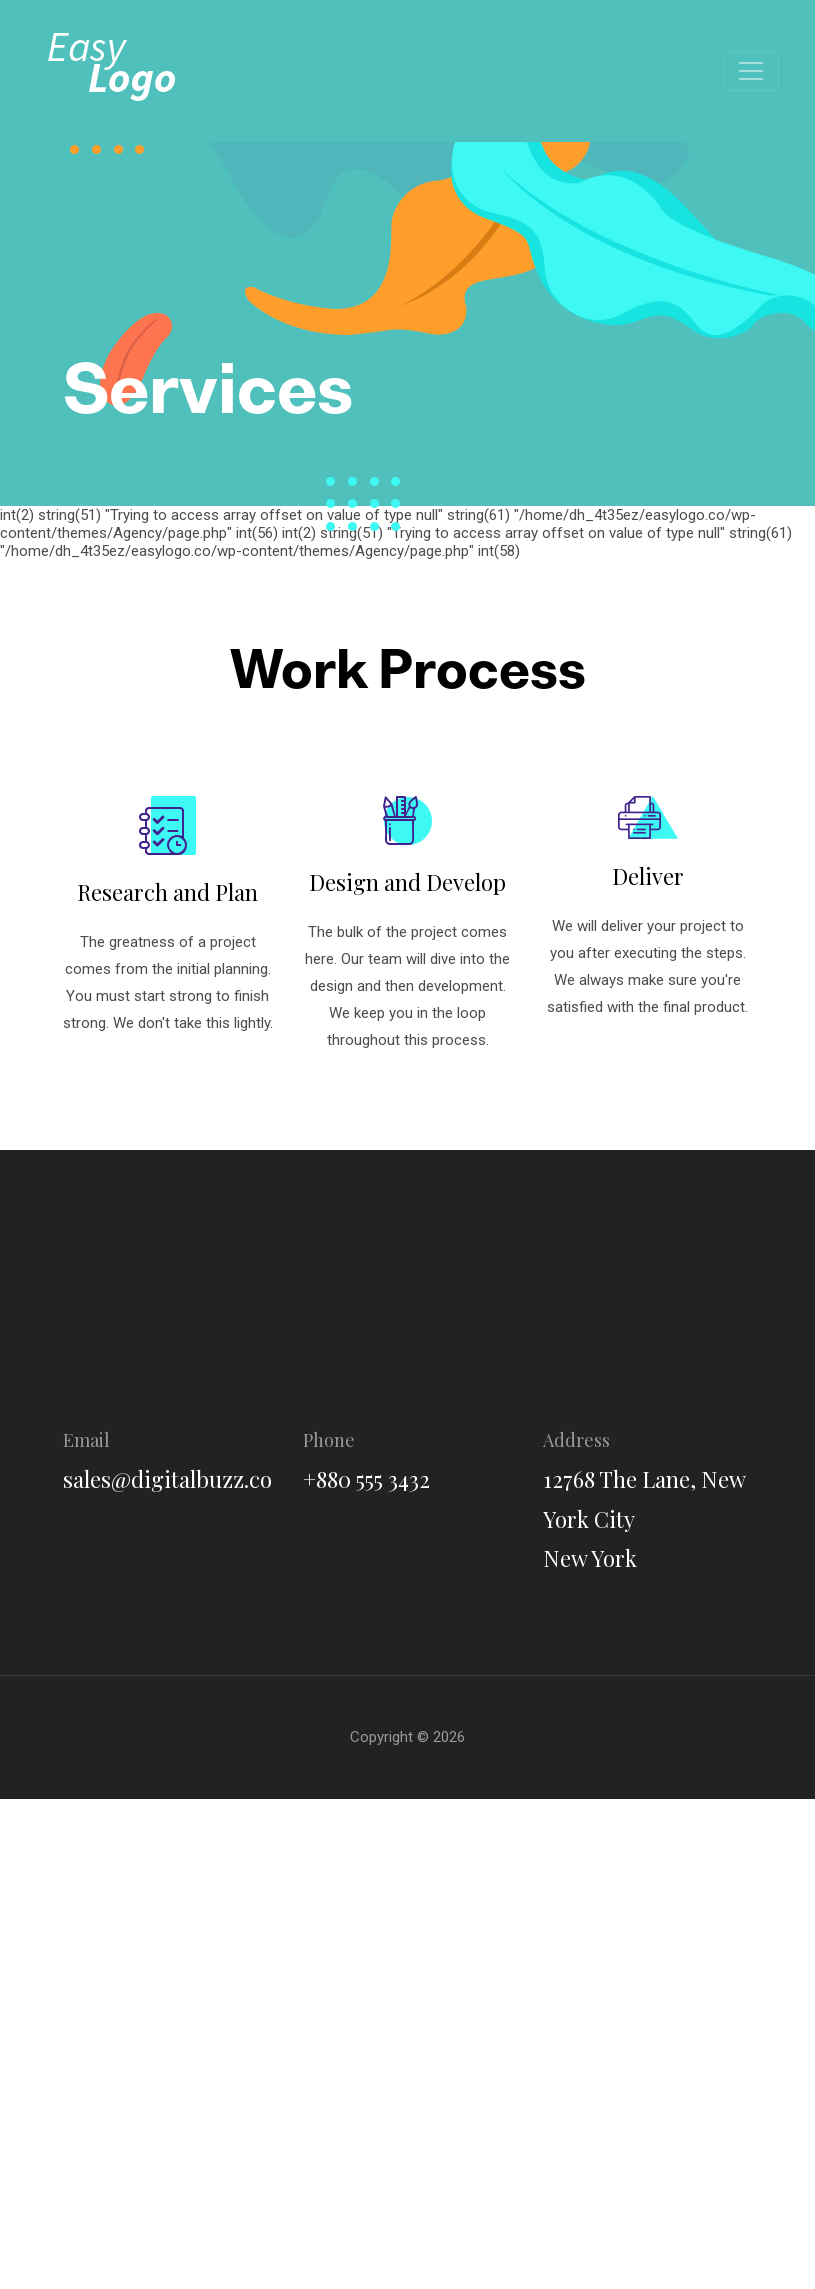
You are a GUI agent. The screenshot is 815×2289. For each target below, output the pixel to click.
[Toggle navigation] (751, 71)
